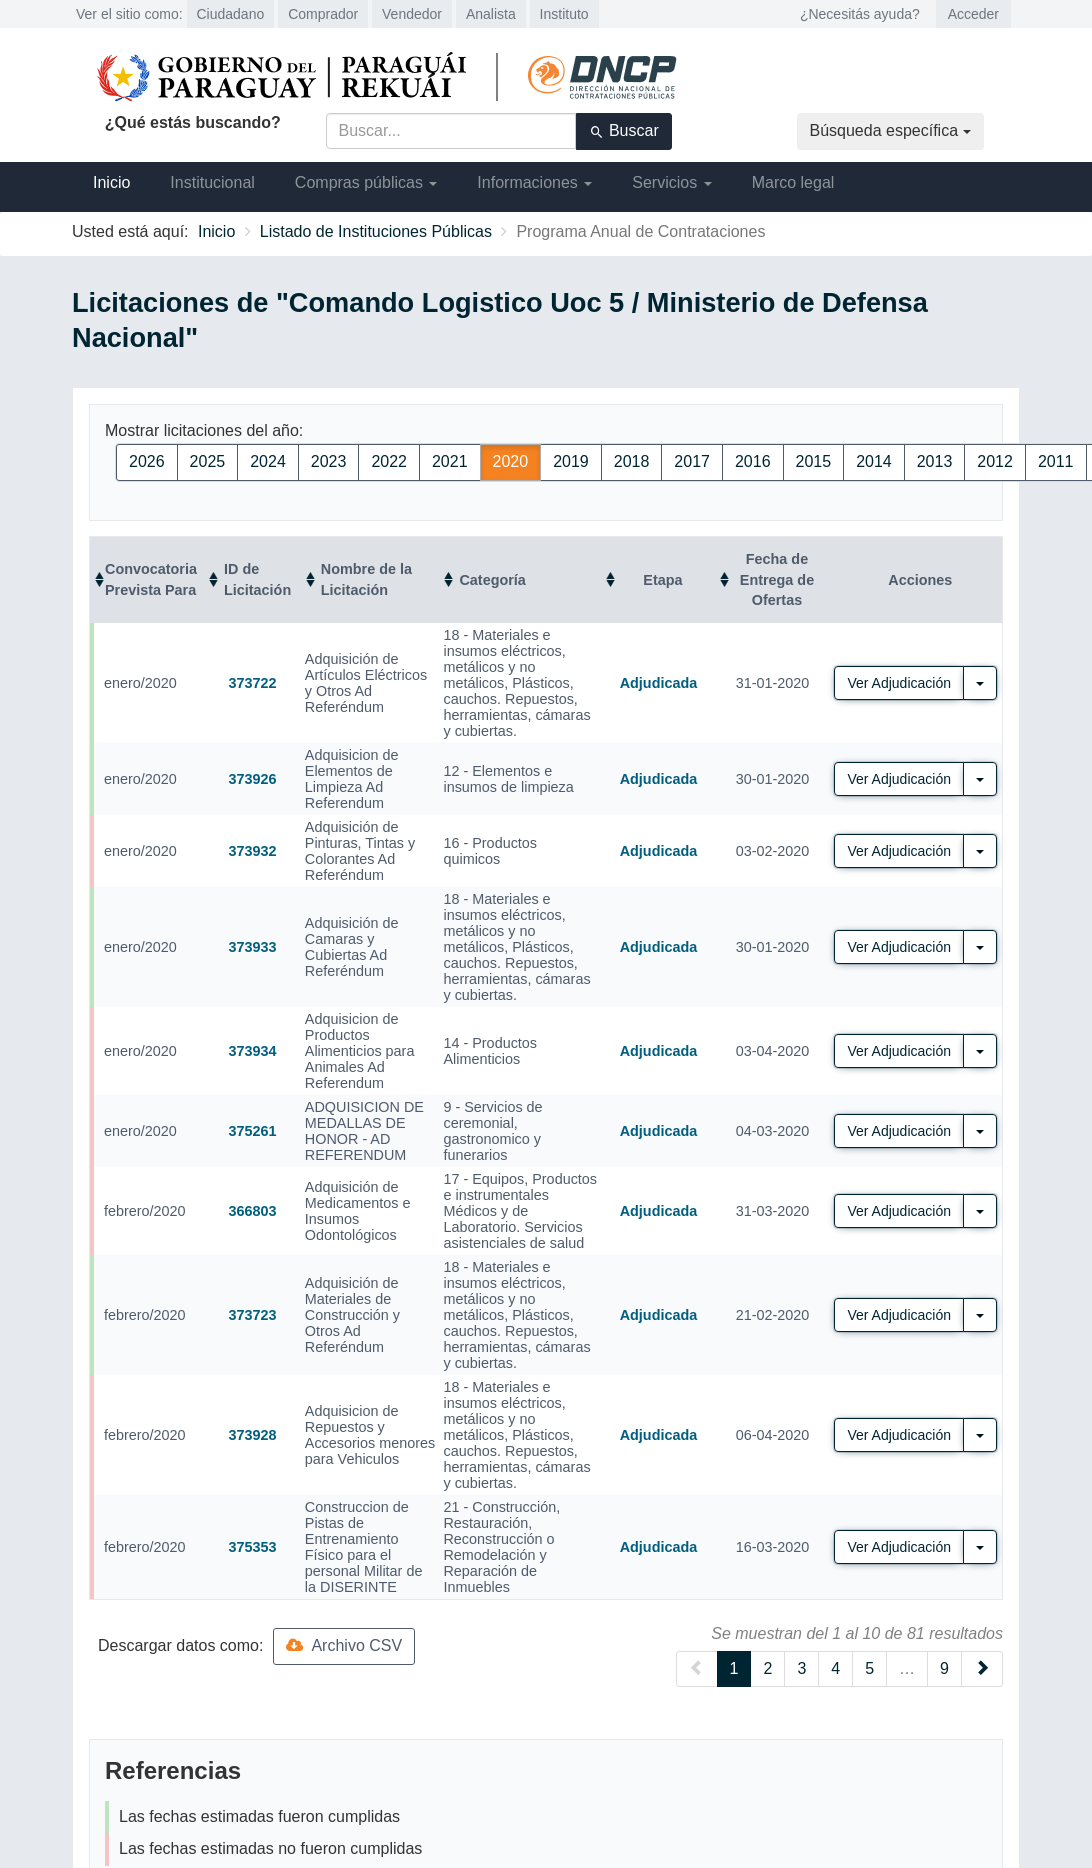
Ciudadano (231, 14)
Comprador (323, 14)
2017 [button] (692, 461)
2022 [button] (389, 461)
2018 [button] (632, 461)
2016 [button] (753, 461)
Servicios (671, 182)
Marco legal (793, 182)
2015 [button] (814, 461)
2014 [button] (874, 461)
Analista (491, 14)
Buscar (624, 131)
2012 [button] (995, 461)
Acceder (973, 14)
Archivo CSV (344, 1645)
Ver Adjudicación (899, 683)
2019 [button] (571, 461)
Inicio (111, 182)
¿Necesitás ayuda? (860, 14)
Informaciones (534, 182)
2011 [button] (1056, 461)
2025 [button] (208, 461)
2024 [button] (268, 461)
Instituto (564, 14)
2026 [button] (147, 461)
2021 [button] (450, 461)
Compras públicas (366, 182)
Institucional (212, 182)
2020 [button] (511, 461)
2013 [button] (935, 461)
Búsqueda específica (890, 130)
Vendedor (412, 14)
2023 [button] (329, 461)
